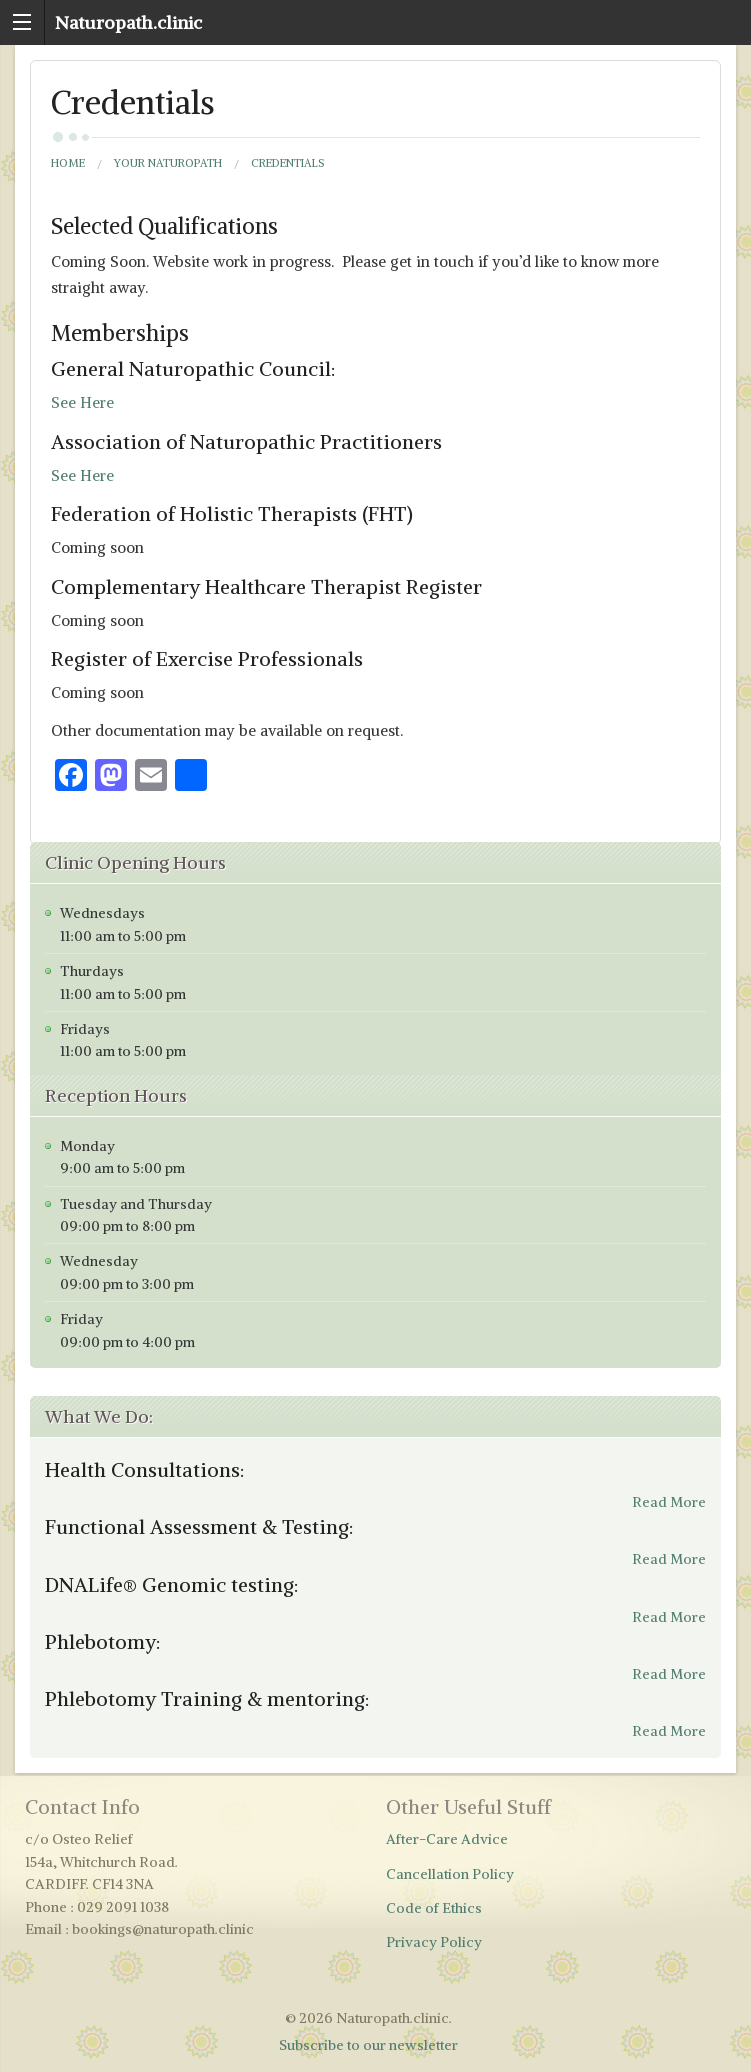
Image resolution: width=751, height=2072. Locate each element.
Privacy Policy (434, 1942)
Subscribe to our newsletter (368, 2045)
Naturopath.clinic (128, 22)
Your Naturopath (168, 163)
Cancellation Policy (450, 1874)
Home (68, 163)
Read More (669, 1502)
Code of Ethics (434, 1908)
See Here (82, 402)
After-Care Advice (447, 1839)
